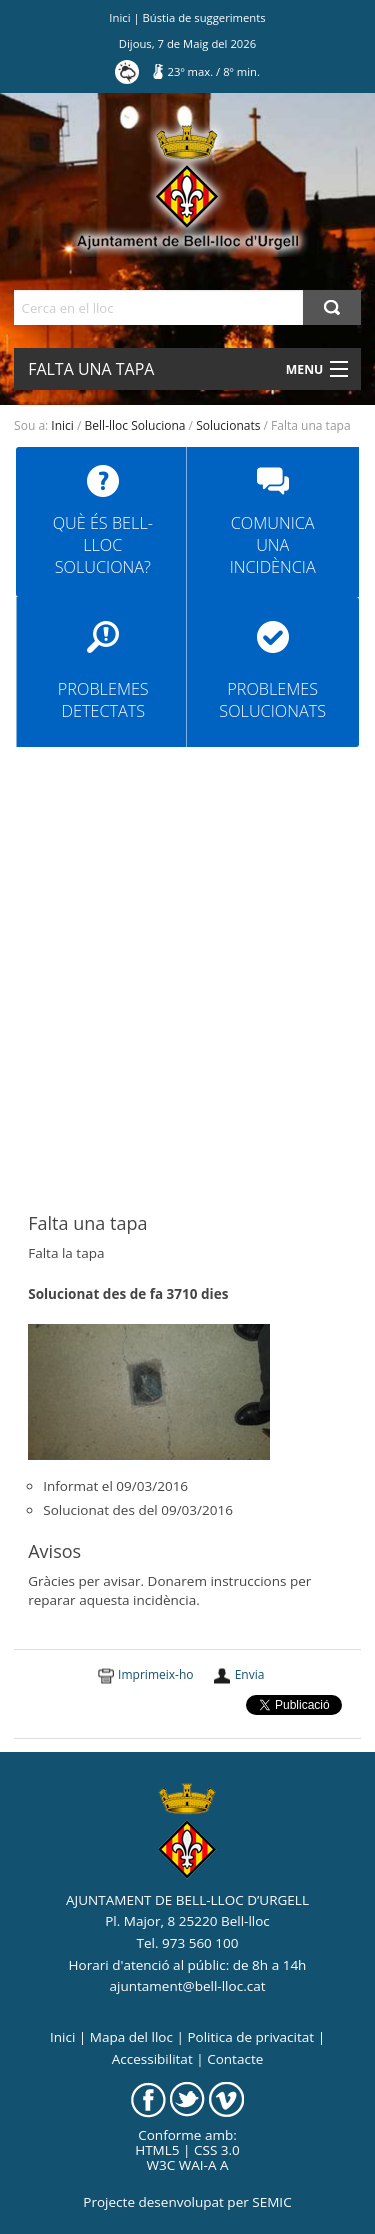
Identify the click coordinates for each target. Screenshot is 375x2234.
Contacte (235, 2059)
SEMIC (271, 2202)
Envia (250, 1674)
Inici (119, 17)
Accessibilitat (152, 2059)
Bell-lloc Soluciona (135, 425)
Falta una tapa (91, 369)
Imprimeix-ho (155, 1674)
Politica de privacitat (250, 2037)
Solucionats (228, 425)
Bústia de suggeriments (204, 17)
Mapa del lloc (131, 2037)
